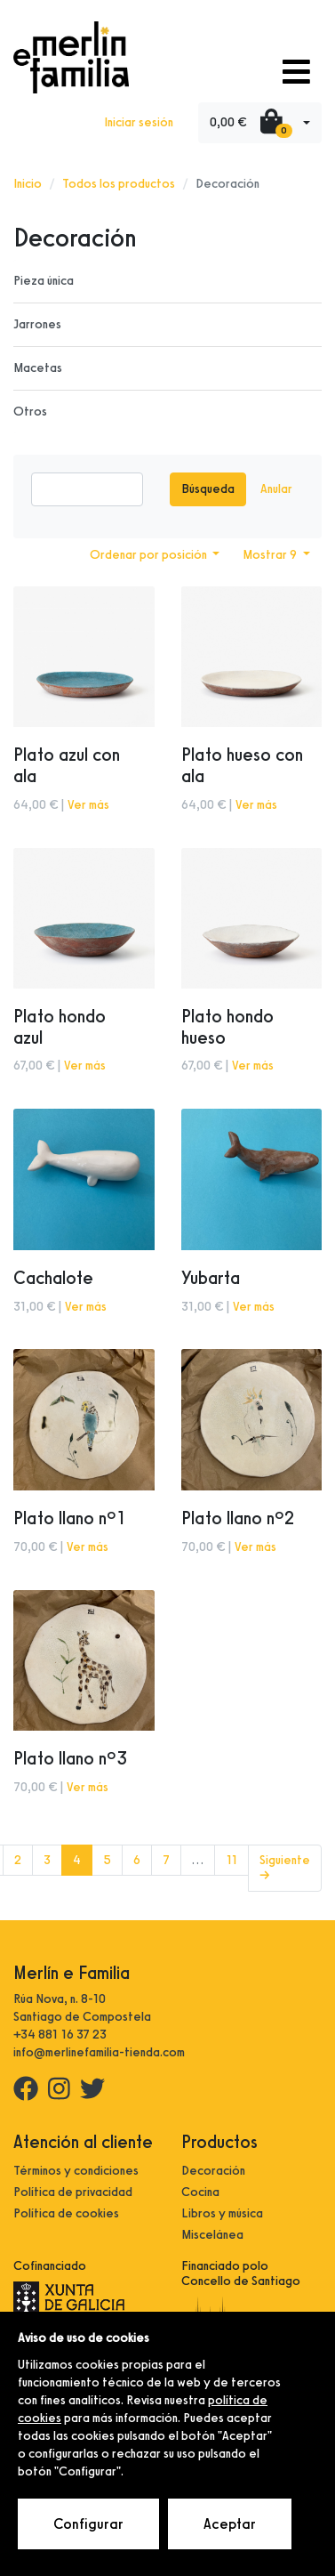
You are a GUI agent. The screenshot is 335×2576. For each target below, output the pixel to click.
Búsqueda (208, 489)
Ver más (88, 804)
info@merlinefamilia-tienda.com (99, 2052)
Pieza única (43, 280)
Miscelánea (212, 2234)
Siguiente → (284, 1868)
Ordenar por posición (150, 554)
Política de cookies (66, 2213)
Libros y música (222, 2213)
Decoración (213, 2170)
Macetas (37, 367)
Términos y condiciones (76, 2170)
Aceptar (229, 2523)
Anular (276, 489)
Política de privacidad (72, 2192)
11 (231, 1860)
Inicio (27, 183)
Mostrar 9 (271, 554)
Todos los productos (118, 183)
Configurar (88, 2523)
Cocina (200, 2192)
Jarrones (37, 324)
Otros (30, 411)
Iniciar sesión (138, 122)
